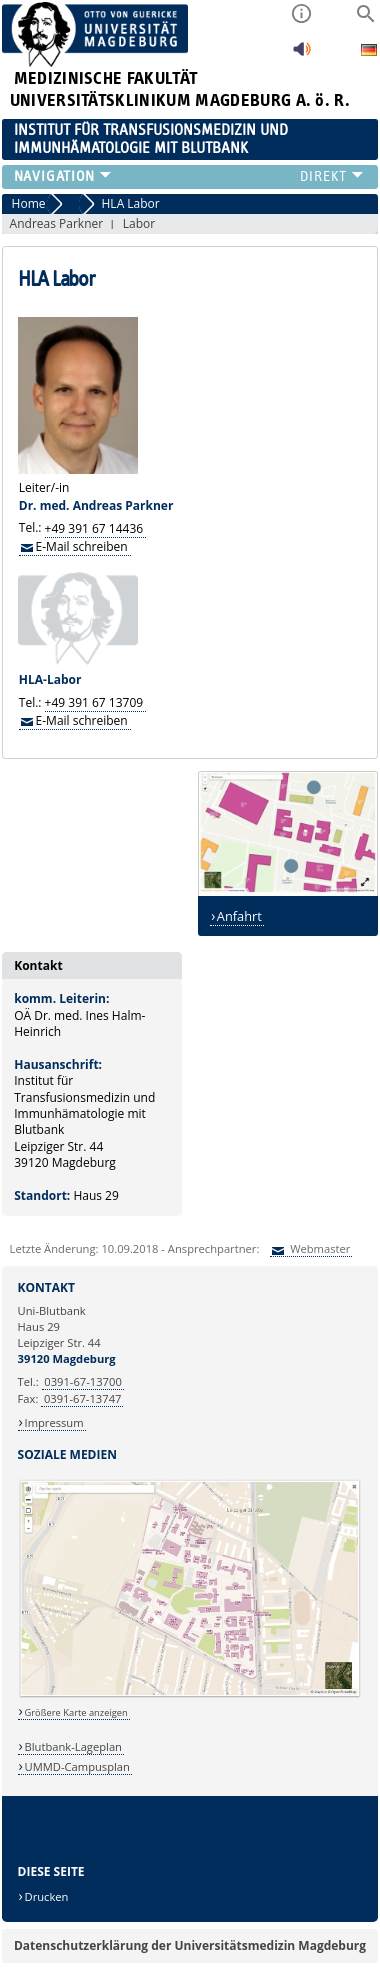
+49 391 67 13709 (94, 702)
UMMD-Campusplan (77, 1766)
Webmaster (318, 1248)
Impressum (54, 1422)
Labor (139, 223)
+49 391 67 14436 (94, 527)
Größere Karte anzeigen (76, 1712)
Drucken (47, 1896)
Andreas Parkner (57, 223)
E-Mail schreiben (82, 545)
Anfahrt (239, 916)
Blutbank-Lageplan (73, 1746)
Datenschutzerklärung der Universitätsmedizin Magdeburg (190, 1945)
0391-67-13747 (83, 1398)
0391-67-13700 (83, 1381)
